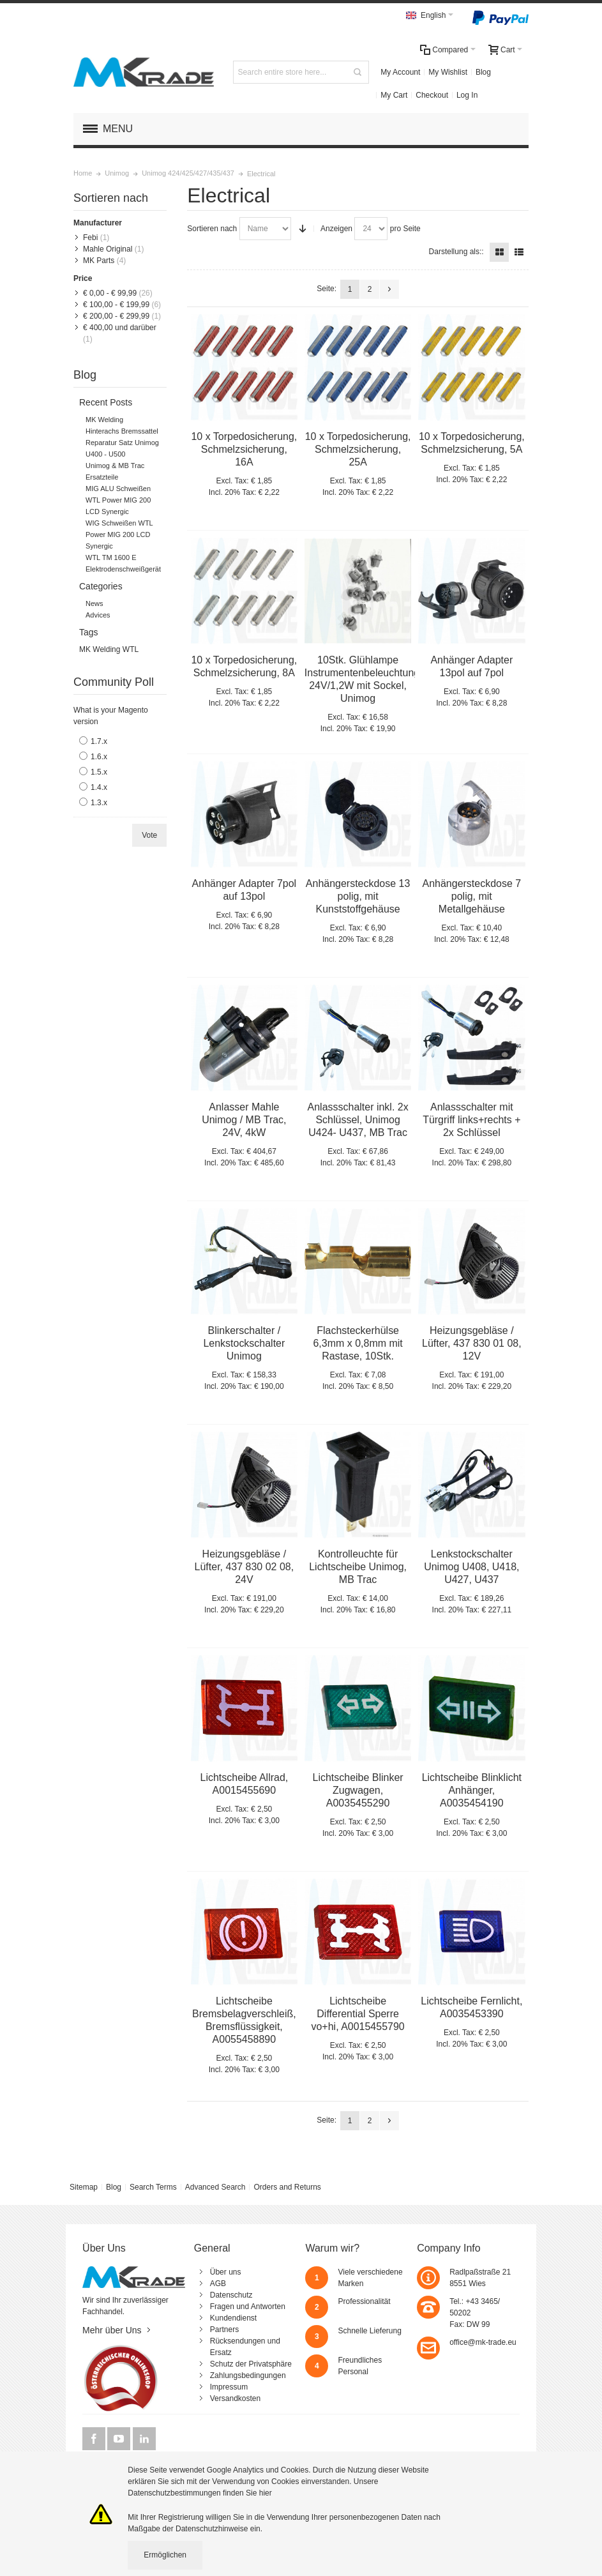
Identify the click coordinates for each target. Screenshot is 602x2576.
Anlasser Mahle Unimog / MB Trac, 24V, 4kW (244, 1120)
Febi (90, 237)
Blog (483, 72)
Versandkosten (235, 2398)
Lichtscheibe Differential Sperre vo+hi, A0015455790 (357, 2014)
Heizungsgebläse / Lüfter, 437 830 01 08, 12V (472, 1343)
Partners (224, 2329)
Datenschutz (231, 2295)
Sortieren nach (212, 228)
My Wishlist (447, 72)
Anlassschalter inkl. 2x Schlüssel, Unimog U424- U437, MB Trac (358, 1120)
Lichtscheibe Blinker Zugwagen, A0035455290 (358, 1790)
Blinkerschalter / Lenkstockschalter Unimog (244, 1343)
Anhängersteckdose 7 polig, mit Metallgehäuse (472, 896)
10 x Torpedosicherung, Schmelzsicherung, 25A (358, 449)
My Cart (393, 95)
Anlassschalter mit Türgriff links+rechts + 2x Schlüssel (471, 1120)
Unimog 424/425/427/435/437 (188, 173)
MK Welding (104, 419)
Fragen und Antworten (247, 2306)
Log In (467, 95)
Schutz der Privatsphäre (251, 2364)
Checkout (432, 95)
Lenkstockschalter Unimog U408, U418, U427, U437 (471, 1567)
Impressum (229, 2387)
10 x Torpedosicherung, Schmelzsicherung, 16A (244, 449)
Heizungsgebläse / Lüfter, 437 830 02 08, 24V (244, 1567)
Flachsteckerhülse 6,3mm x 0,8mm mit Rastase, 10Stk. (357, 1343)
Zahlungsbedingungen (248, 2375)
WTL (131, 649)
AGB (218, 2283)
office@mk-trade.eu (482, 2342)
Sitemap (84, 2187)
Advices (98, 615)
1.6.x (99, 756)
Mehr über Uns (112, 2330)
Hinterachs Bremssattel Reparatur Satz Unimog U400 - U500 (122, 442)
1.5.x (99, 772)
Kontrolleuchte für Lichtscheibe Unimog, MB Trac (358, 1567)
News (94, 603)
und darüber (119, 327)
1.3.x (99, 802)
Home (82, 173)
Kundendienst (233, 2318)
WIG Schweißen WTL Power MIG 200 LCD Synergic (119, 534)
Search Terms (153, 2187)
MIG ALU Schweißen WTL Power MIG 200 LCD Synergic (118, 500)
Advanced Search (215, 2187)
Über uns (225, 2272)
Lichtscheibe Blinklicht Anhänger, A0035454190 (472, 1790)
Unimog (117, 173)
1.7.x (99, 741)
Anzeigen (336, 228)
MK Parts (98, 260)
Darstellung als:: (456, 251)
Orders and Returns (286, 2187)
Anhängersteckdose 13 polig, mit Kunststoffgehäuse (358, 896)
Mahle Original (107, 249)
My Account (400, 72)
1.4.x (99, 787)
